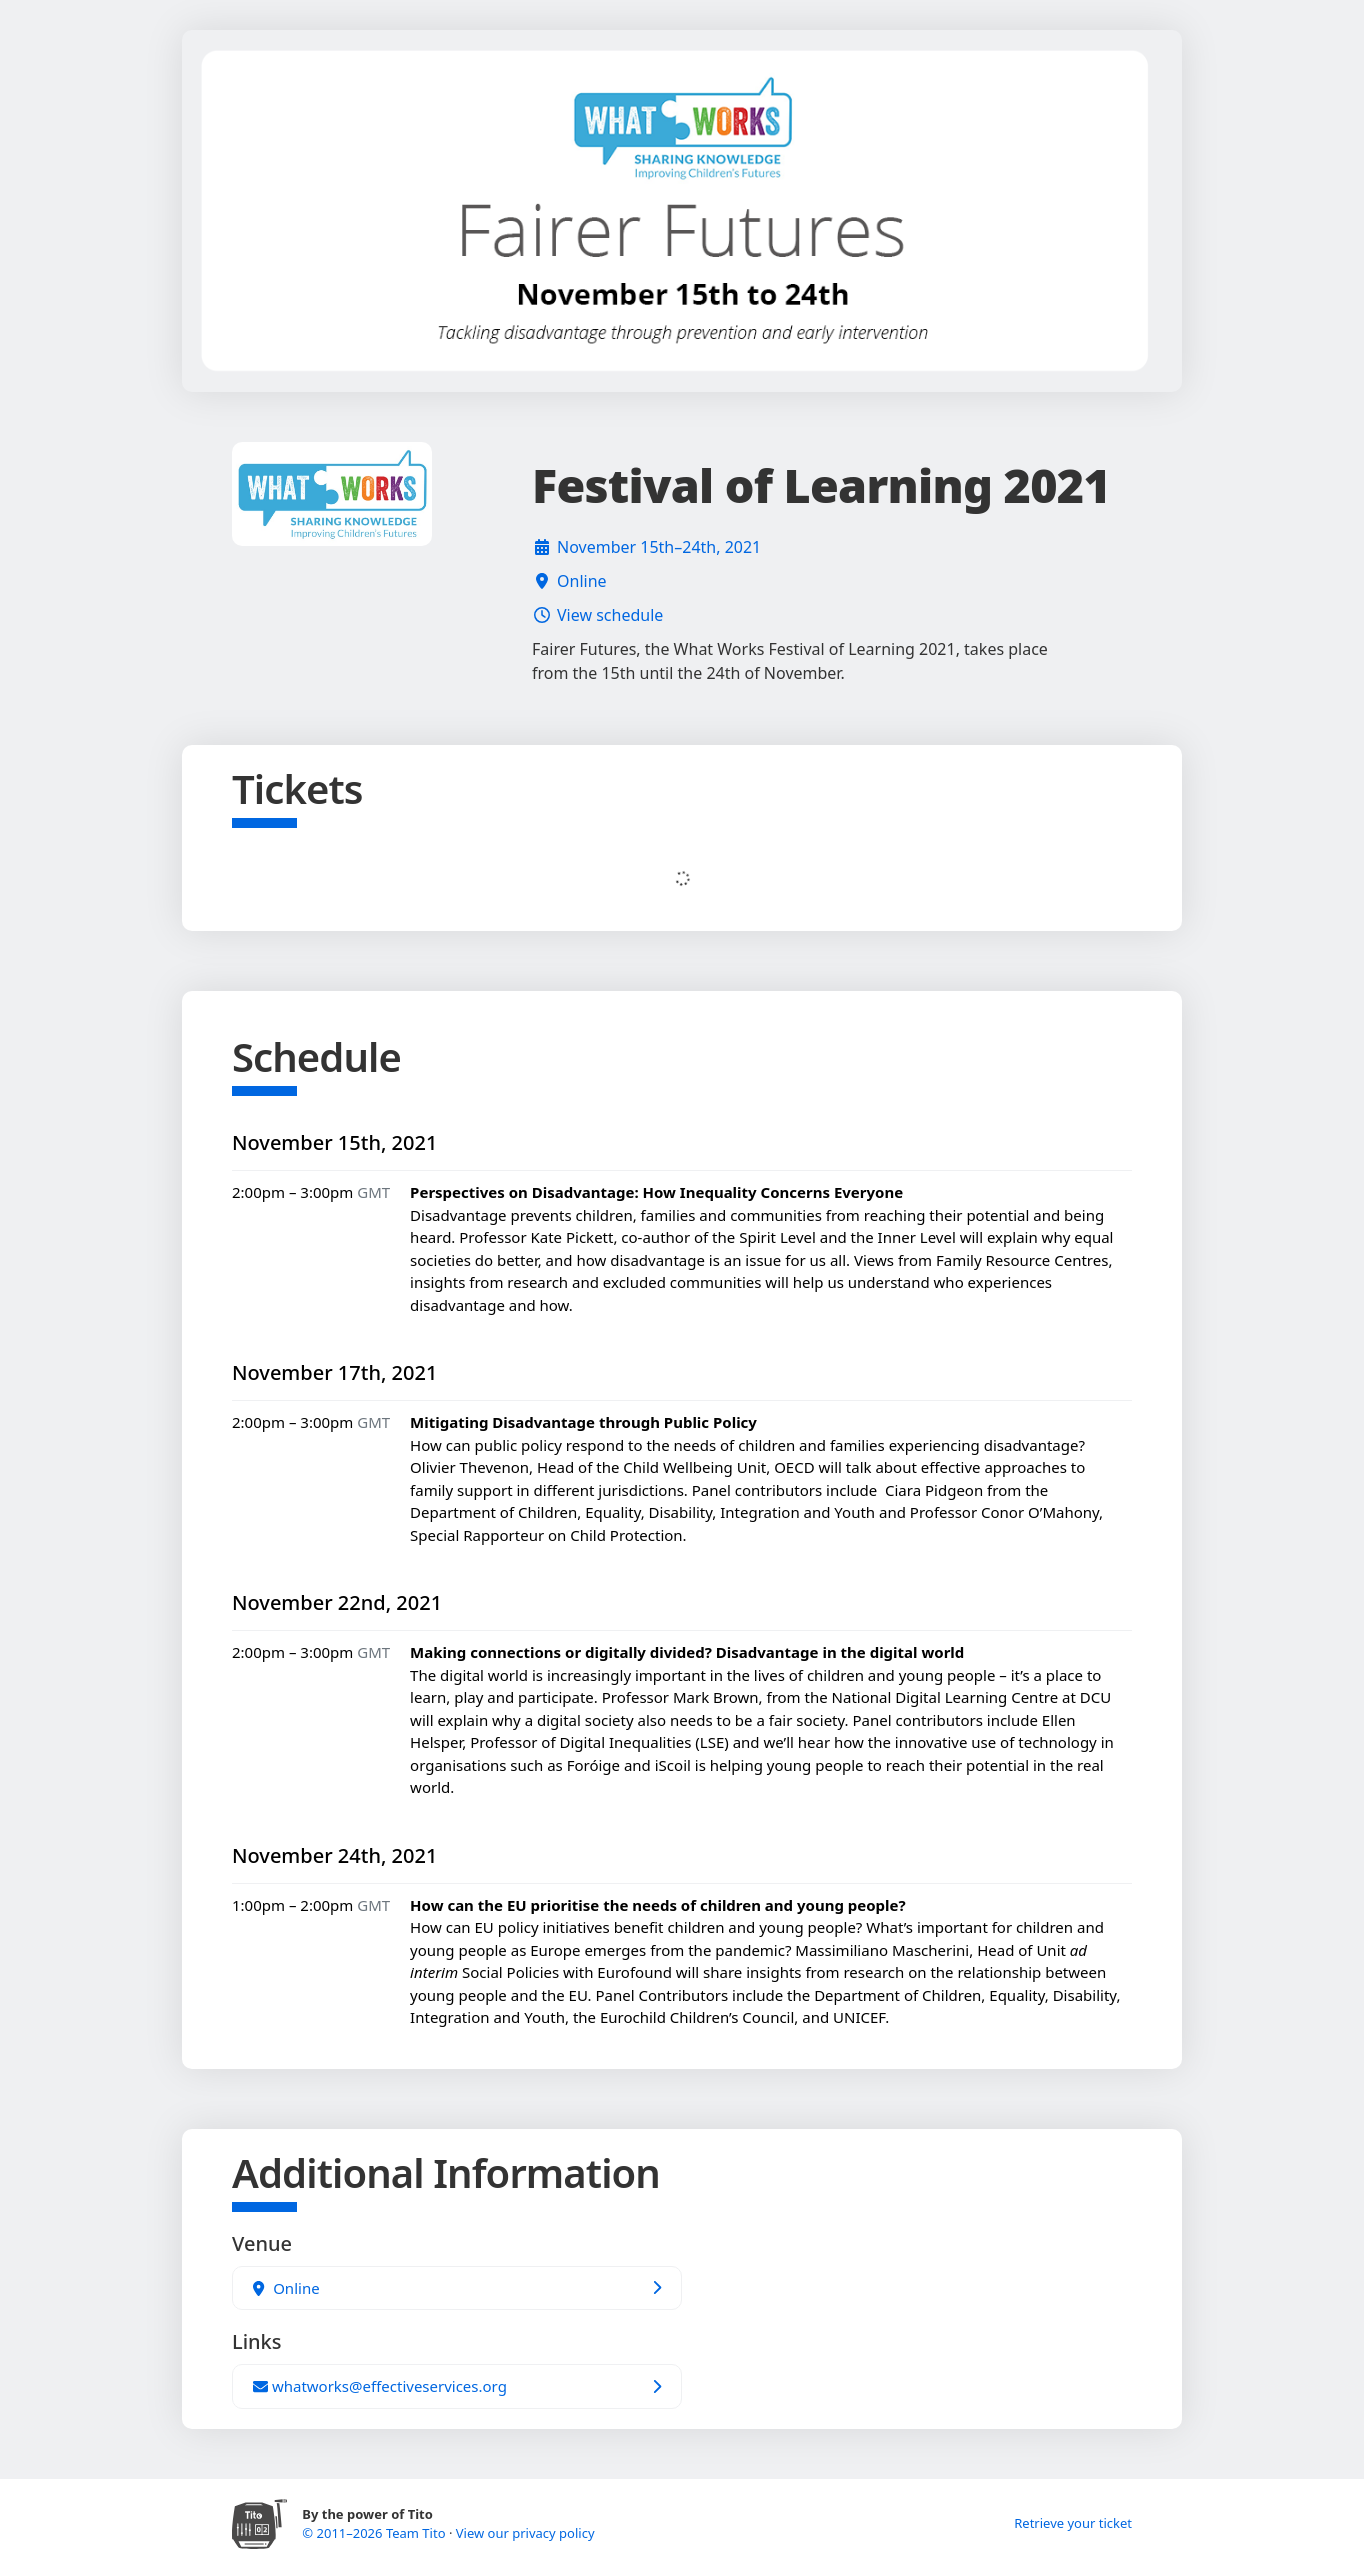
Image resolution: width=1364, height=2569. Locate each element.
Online (582, 581)
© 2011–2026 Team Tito (375, 2533)
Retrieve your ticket (1073, 2523)
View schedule (610, 615)
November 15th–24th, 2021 (659, 547)
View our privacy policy (525, 2533)
